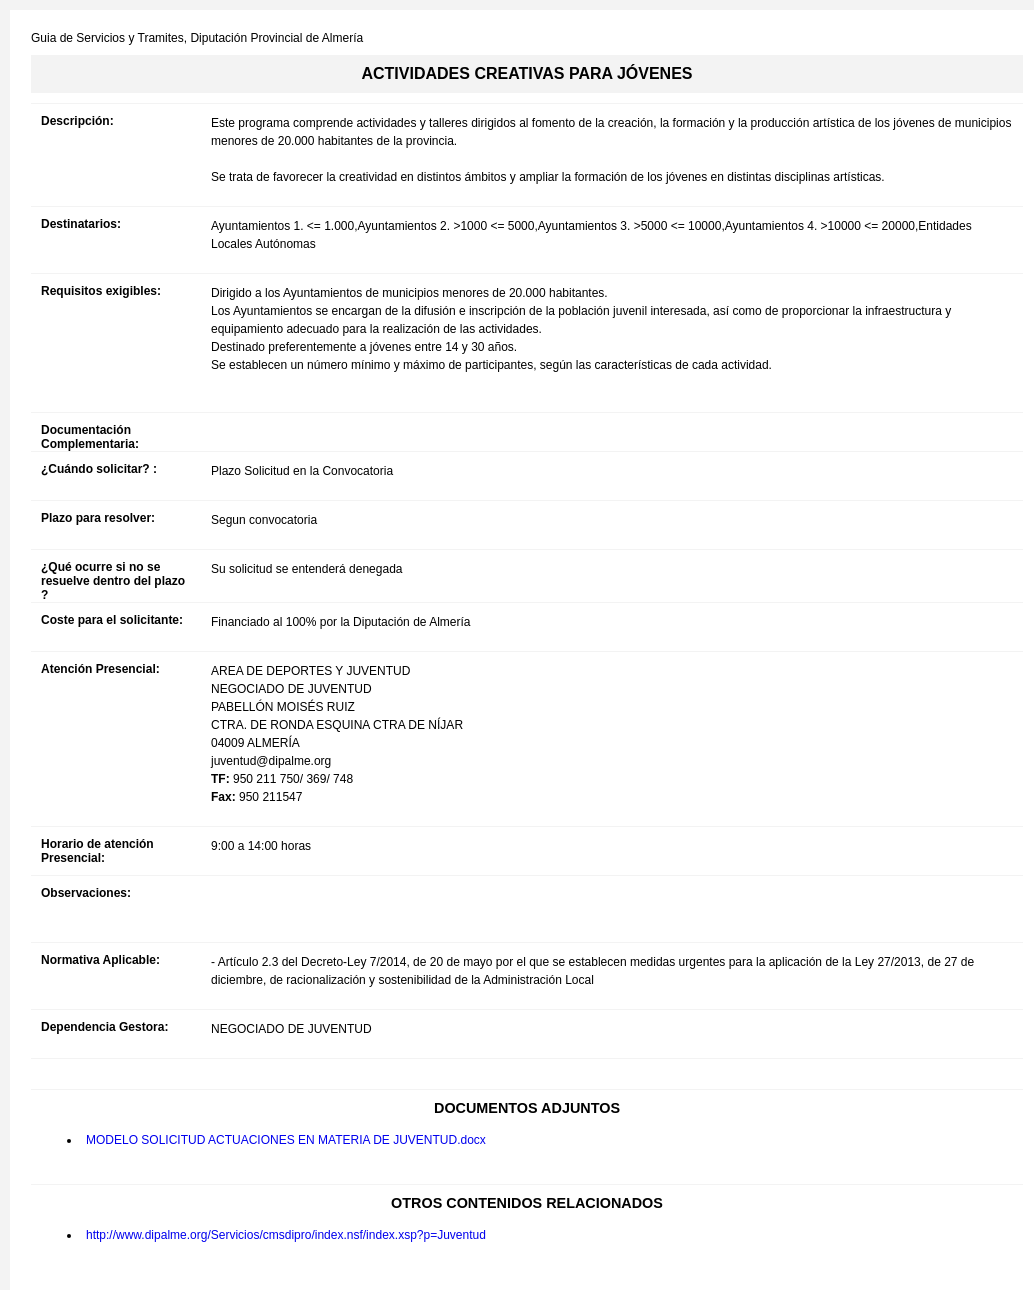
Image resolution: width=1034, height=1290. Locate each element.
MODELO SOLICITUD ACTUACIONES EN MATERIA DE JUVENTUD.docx (286, 1140)
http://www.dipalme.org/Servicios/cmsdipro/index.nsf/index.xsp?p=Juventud (286, 1235)
